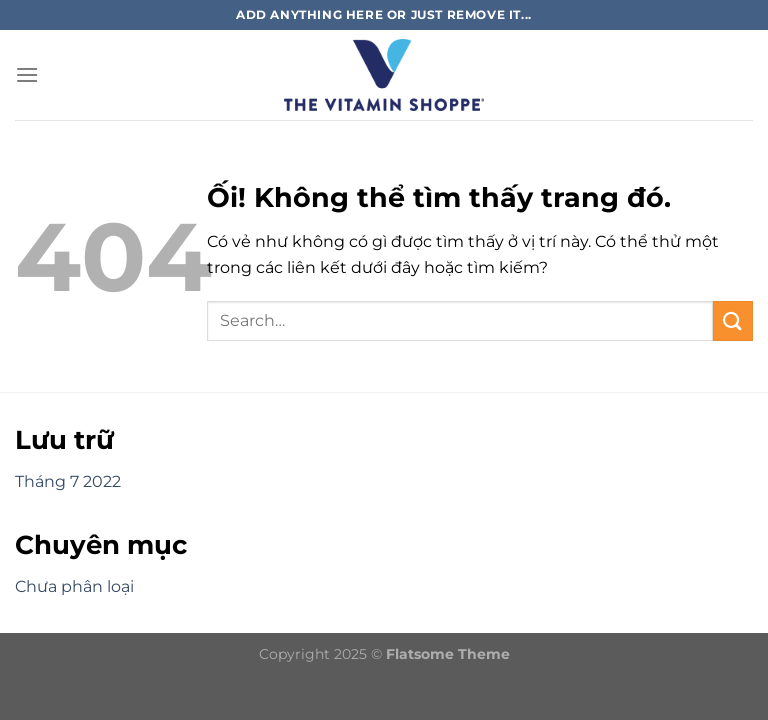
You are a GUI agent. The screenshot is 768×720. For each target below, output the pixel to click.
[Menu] (27, 74)
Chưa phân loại (74, 586)
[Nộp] (733, 320)
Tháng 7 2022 (68, 481)
